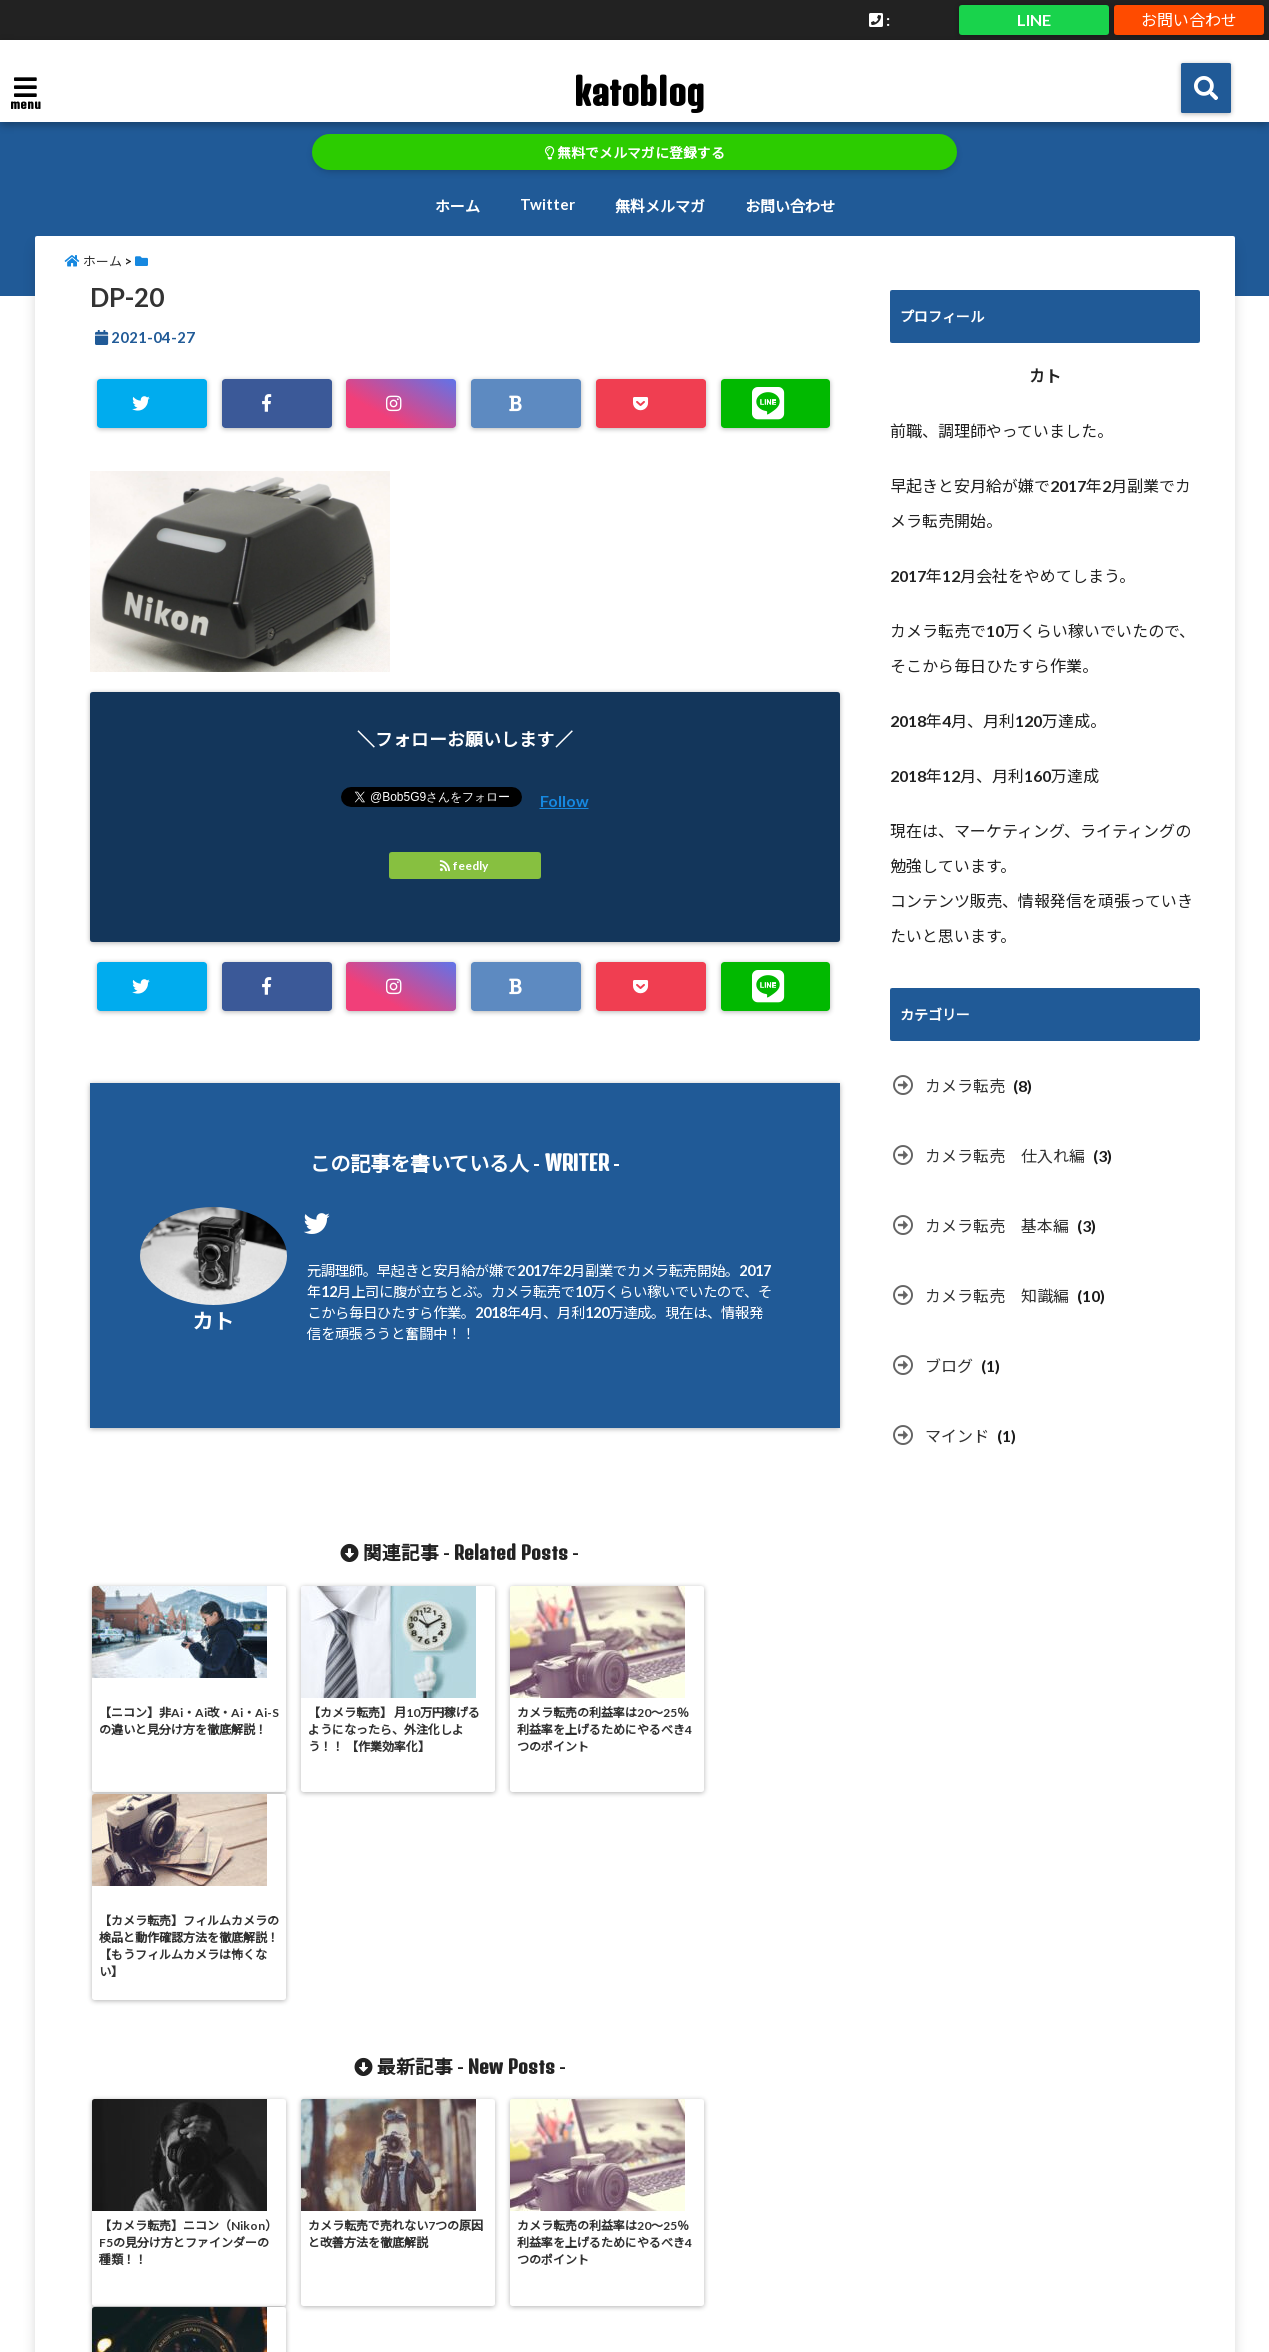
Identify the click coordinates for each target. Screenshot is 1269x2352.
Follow (564, 800)
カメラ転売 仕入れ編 (1005, 1155)
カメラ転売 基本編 (997, 1225)
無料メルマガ (660, 206)
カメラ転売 (965, 1085)
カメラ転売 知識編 (997, 1295)
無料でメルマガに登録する (635, 153)
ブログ (949, 1365)
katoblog (638, 92)
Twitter (547, 204)
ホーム (457, 206)
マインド (957, 1435)
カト (213, 1320)
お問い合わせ (1189, 19)
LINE (1034, 19)
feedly (465, 865)
